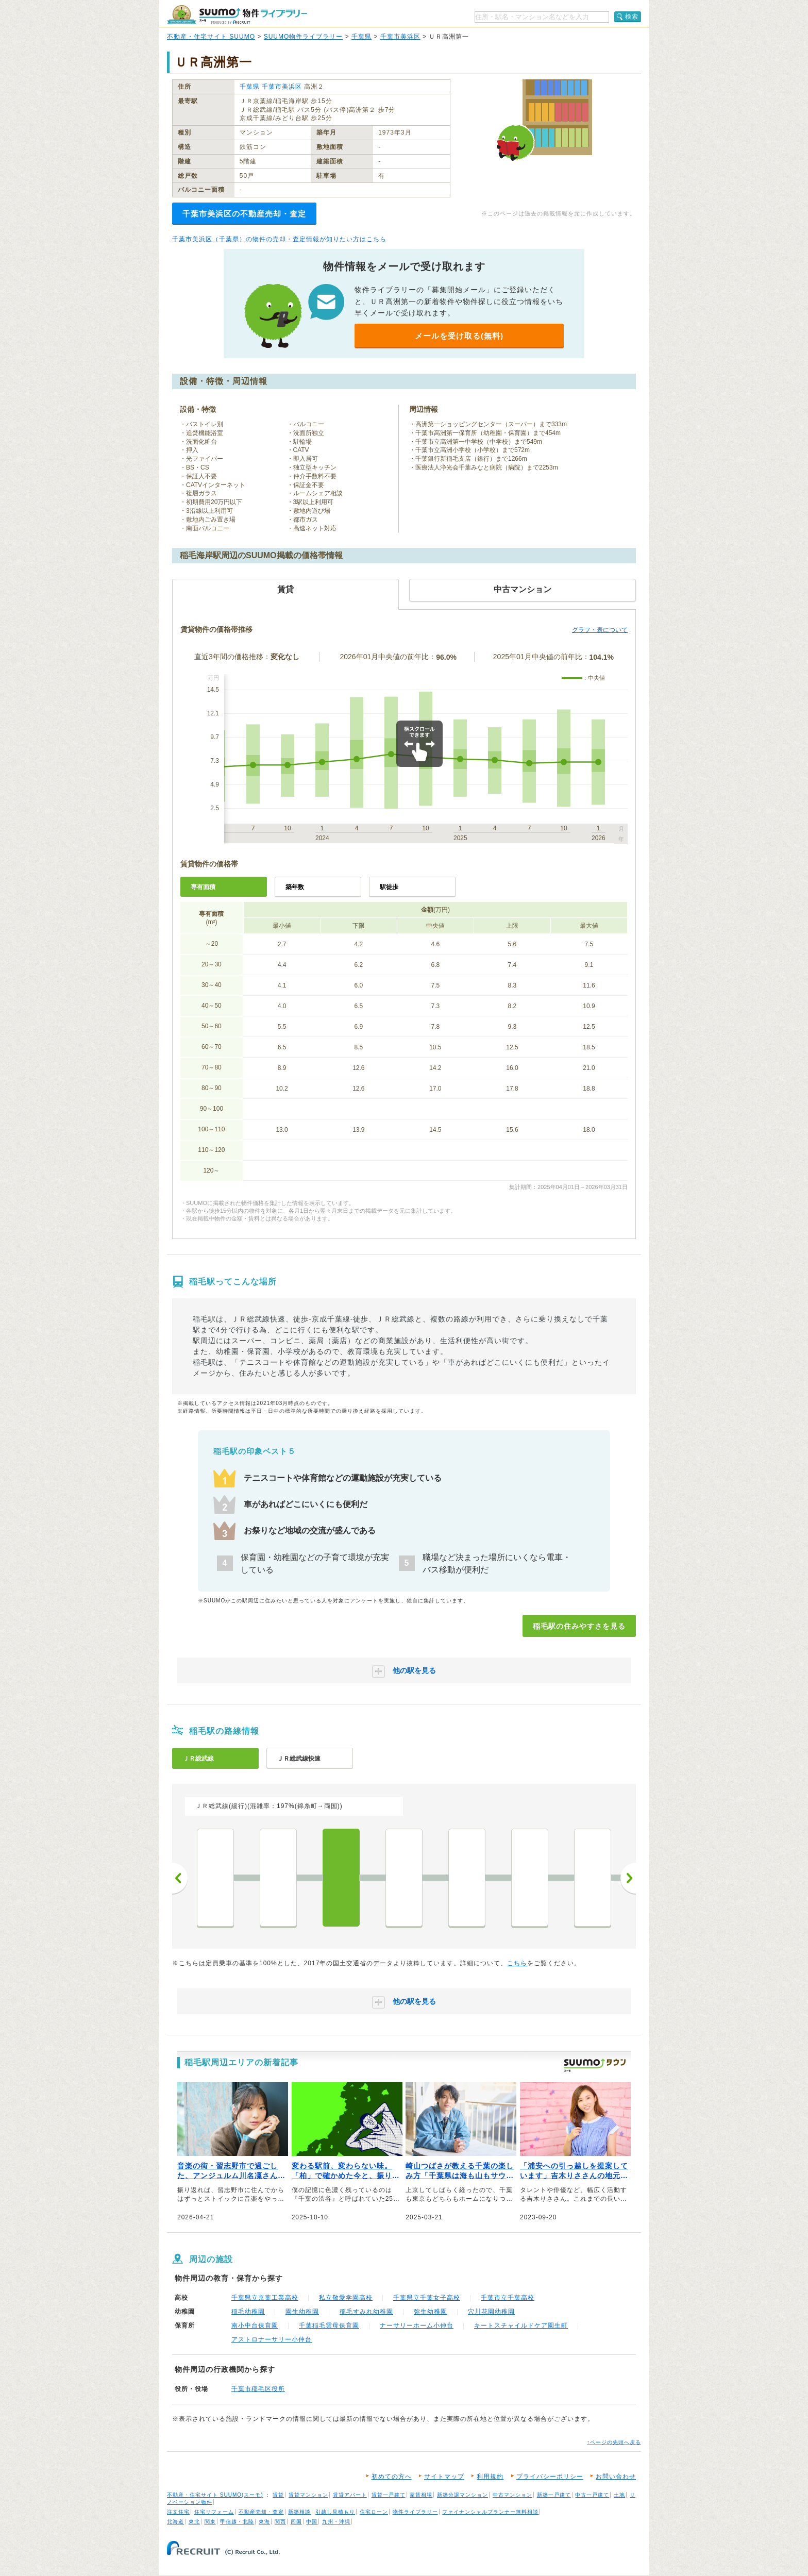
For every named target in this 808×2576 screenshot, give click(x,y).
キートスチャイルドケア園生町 (521, 2325)
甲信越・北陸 (237, 2521)
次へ (628, 1878)
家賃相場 (421, 2495)
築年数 (294, 887)
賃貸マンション (308, 2495)
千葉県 (361, 36)
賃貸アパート (350, 2495)
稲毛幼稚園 (248, 2311)
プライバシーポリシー (549, 2476)
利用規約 (490, 2476)
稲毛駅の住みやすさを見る (579, 1626)
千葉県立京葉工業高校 (264, 2297)
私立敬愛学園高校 (346, 2297)
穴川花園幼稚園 (491, 2311)
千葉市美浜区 (400, 36)
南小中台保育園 (254, 2325)
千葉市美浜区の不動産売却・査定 (244, 213)
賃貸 (278, 2495)
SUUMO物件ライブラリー (303, 36)
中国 (311, 2521)
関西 (280, 2521)
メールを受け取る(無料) (459, 335)
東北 (194, 2521)
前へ (180, 1878)
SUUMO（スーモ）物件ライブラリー (237, 14)
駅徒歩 (389, 887)
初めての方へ (392, 2476)
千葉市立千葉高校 (507, 2297)
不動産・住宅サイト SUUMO (211, 36)
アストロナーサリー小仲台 (271, 2339)
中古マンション (512, 2495)
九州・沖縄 (336, 2521)
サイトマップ (444, 2476)
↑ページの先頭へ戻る (614, 2442)
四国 (296, 2521)
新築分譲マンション (462, 2495)
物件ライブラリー (415, 2512)
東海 (264, 2521)
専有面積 (203, 887)
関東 (210, 2521)
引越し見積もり (335, 2512)
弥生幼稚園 (430, 2311)
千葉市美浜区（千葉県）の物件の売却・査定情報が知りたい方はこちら (279, 239)
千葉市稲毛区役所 (258, 2389)
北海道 (175, 2521)
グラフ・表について (600, 629)
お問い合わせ (616, 2476)
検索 (631, 16)
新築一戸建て (554, 2495)
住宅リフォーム (214, 2512)
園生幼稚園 (302, 2311)
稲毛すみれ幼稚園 (366, 2311)
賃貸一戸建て (389, 2495)
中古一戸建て (592, 2495)
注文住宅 (178, 2512)
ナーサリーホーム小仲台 (416, 2325)
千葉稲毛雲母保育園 (329, 2325)
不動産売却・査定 (261, 2512)
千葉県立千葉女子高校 (426, 2297)
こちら (517, 1963)
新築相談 (299, 2512)
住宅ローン (374, 2512)
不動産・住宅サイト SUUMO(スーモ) (215, 2495)
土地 (619, 2495)
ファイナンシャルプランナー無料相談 (490, 2512)
